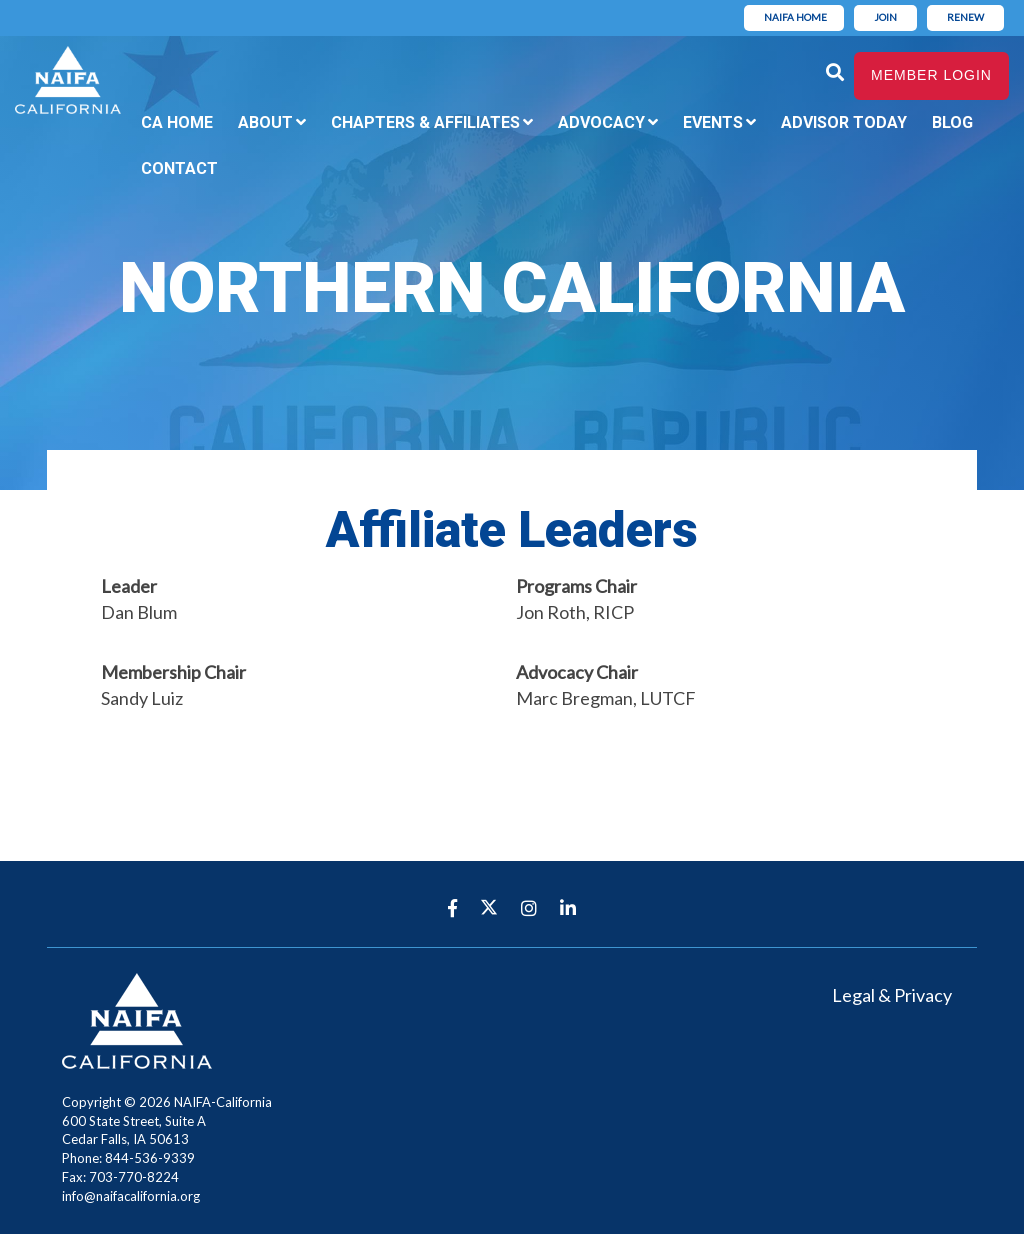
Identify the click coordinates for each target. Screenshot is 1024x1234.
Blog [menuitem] (952, 122)
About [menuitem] (265, 122)
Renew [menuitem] (965, 17)
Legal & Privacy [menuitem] (892, 995)
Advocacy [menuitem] (601, 122)
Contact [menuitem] (179, 168)
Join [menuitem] (885, 17)
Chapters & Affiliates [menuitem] (425, 122)
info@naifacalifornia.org (131, 1196)
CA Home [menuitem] (177, 122)
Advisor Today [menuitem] (844, 122)
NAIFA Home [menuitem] (795, 17)
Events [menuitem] (713, 122)
